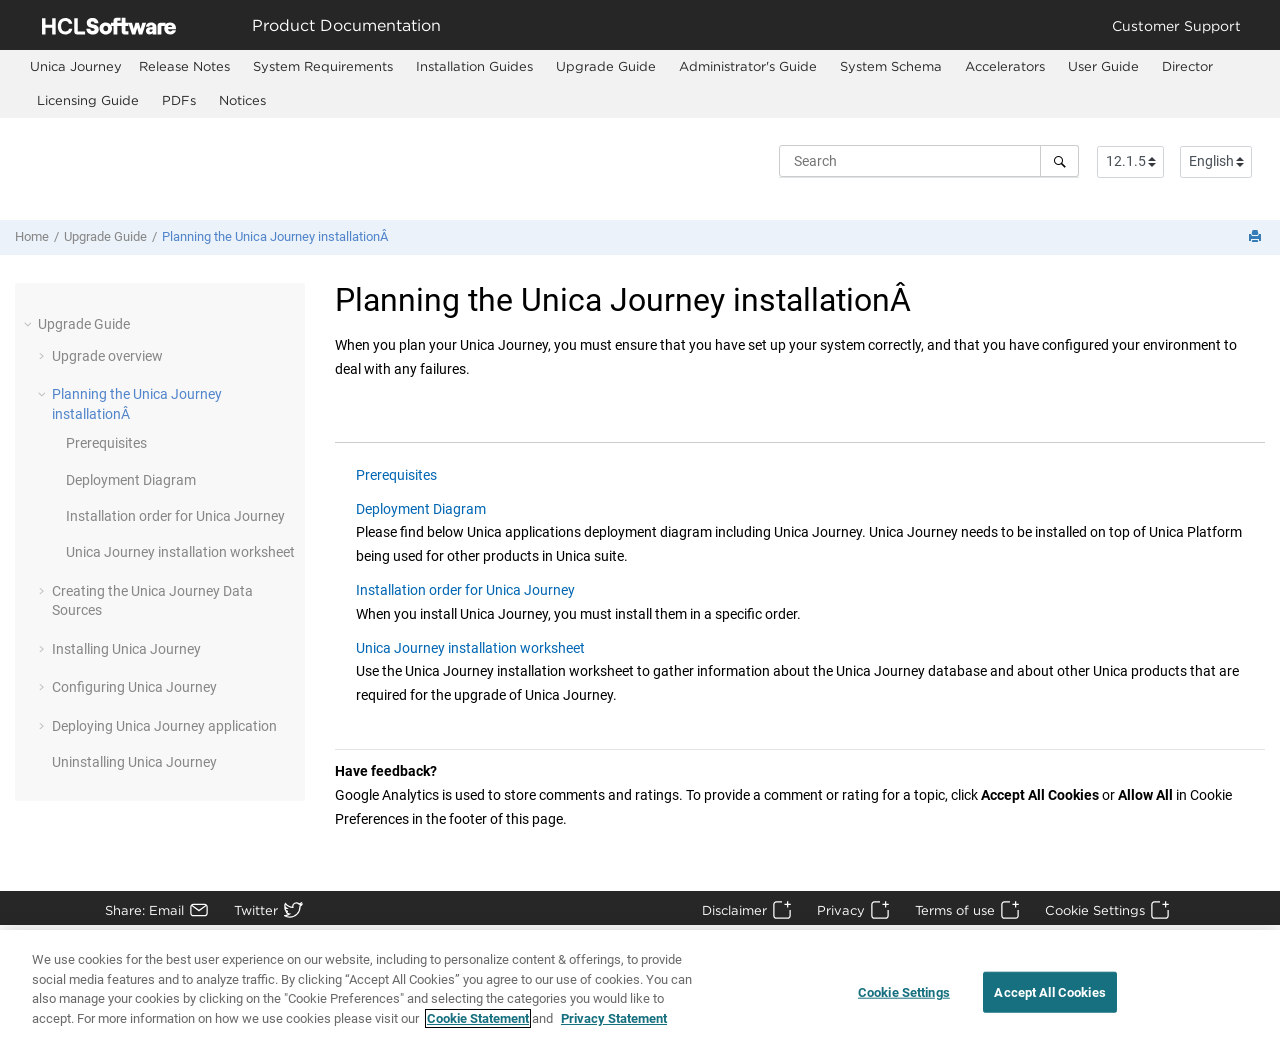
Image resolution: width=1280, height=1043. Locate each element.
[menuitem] (76, 66)
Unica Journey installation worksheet (470, 648)
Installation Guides (474, 66)
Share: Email (144, 910)
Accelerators (1005, 66)
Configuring (134, 687)
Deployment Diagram (131, 480)
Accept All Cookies (1049, 1004)
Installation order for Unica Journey (465, 590)
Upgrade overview (107, 356)
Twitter (256, 910)
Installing (126, 649)
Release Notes (184, 66)
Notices (242, 100)
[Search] (1059, 161)
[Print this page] (1257, 237)
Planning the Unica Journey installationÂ (276, 236)
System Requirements (323, 66)
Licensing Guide (88, 100)
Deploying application (164, 726)
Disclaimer (734, 910)
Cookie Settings (1095, 910)
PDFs (179, 100)
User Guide (1103, 66)
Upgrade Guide (606, 66)
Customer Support (1176, 25)
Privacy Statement (614, 1031)
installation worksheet (180, 552)
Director (1187, 66)
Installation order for (175, 516)
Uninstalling (134, 762)
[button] (30, 324)
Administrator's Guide (748, 66)
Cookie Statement (478, 1031)
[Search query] (929, 161)
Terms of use (955, 910)
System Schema (891, 66)
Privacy (841, 910)
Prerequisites (106, 443)
